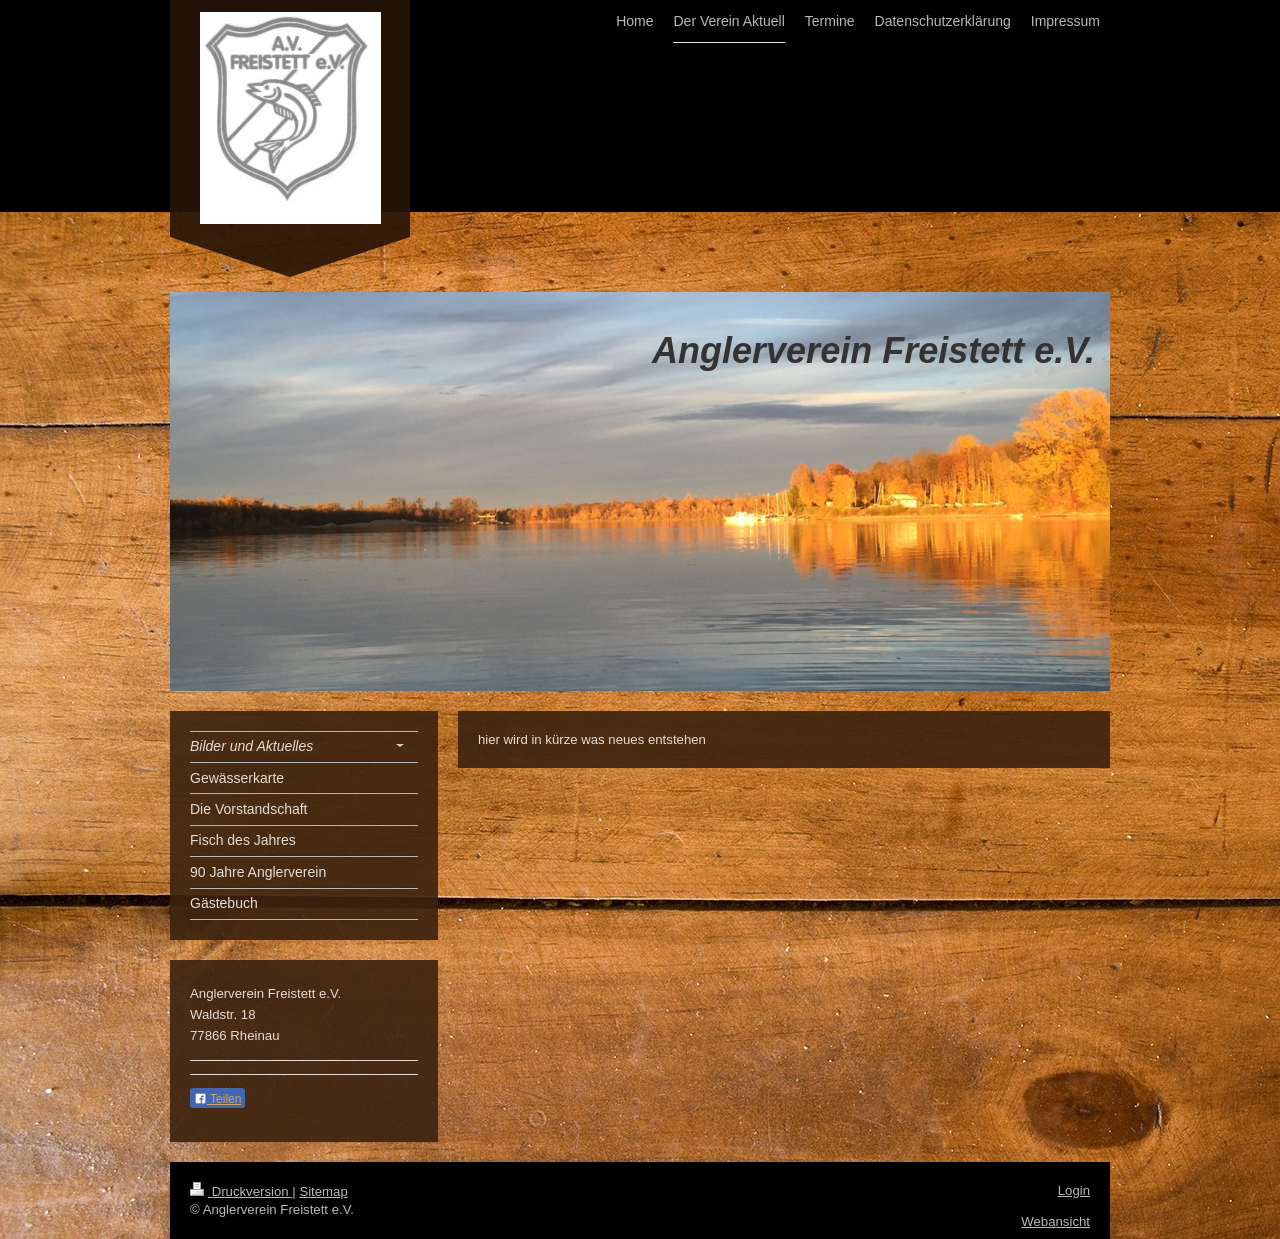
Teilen (217, 1099)
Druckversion (241, 1191)
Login (1074, 1190)
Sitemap (323, 1191)
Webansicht (1055, 1221)
